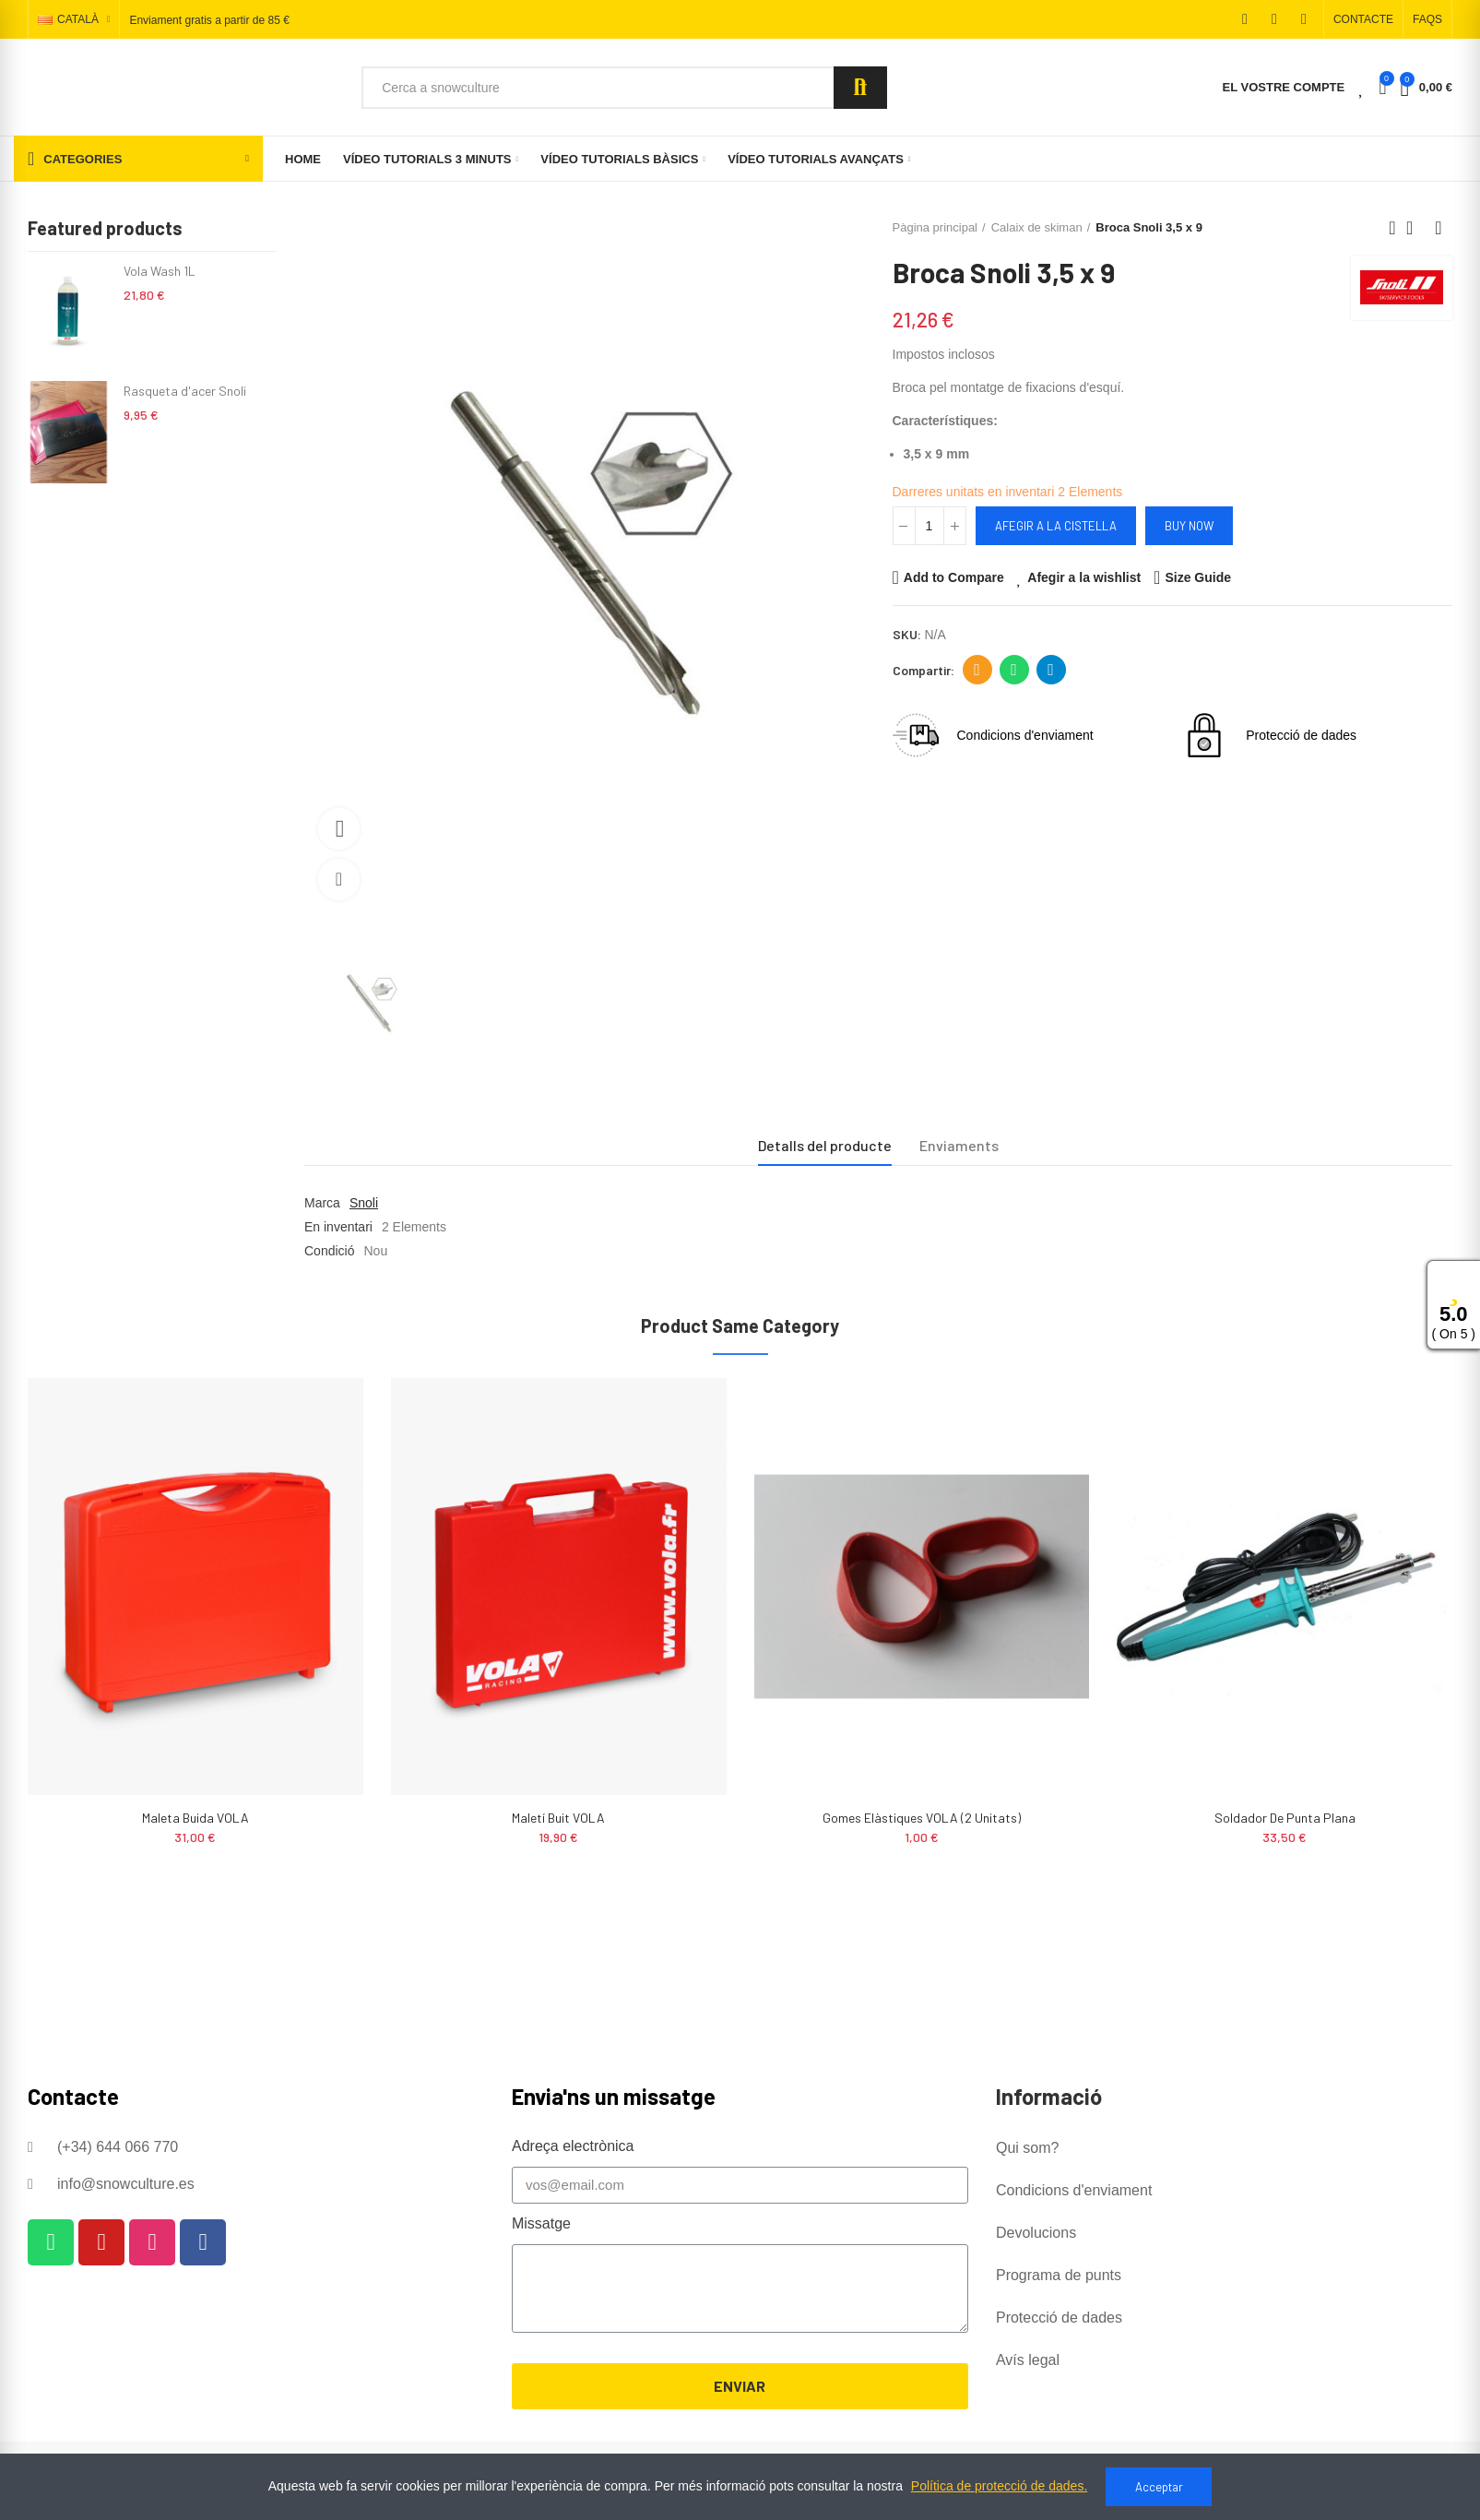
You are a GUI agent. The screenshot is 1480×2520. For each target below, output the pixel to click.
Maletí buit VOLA (558, 1817)
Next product (1438, 228)
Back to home (1415, 228)
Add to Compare (954, 577)
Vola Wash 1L (159, 271)
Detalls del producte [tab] (825, 1145)
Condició (329, 1250)
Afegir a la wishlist (1084, 577)
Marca (322, 1202)
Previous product (1392, 228)
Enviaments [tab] (959, 1145)
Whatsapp (1014, 669)
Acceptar (1159, 2486)
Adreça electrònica (977, 669)
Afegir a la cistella (1056, 525)
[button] (1363, 19)
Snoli (363, 1202)
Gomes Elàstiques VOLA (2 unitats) (922, 1817)
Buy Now (1189, 525)
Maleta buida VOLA (195, 1817)
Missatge (541, 2223)
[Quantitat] (929, 525)
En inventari (338, 1226)
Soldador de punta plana (1285, 1817)
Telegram (1051, 669)
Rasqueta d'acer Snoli (185, 390)
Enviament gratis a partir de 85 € (209, 20)
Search (860, 87)
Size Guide (1198, 577)
